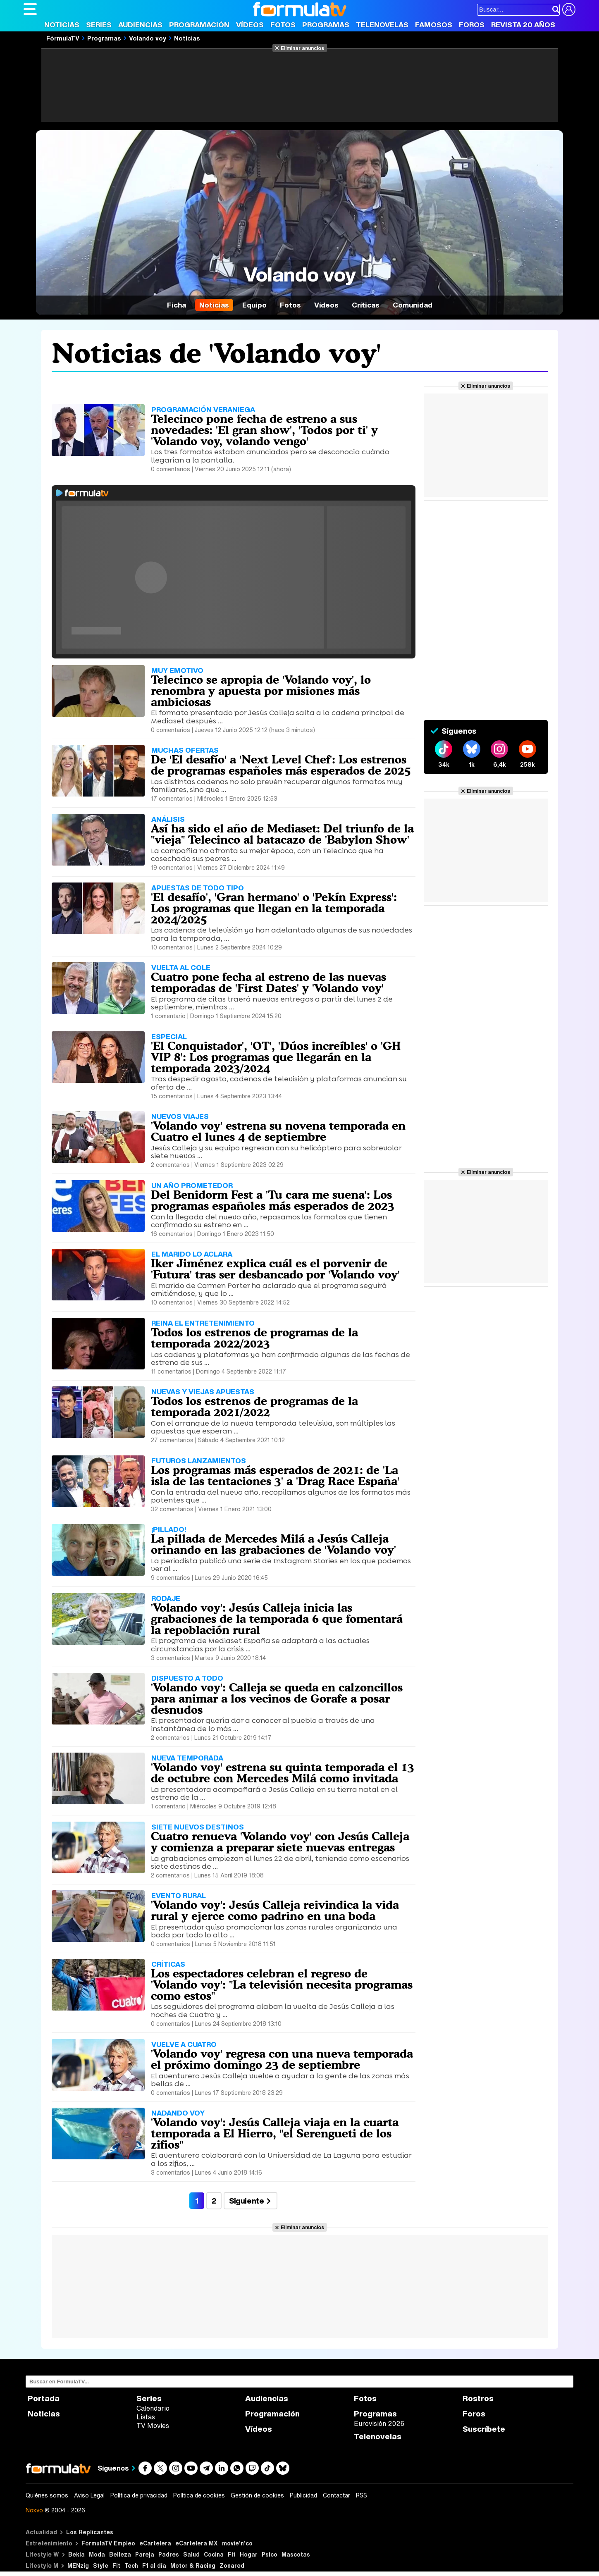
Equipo (254, 305)
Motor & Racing (192, 2565)
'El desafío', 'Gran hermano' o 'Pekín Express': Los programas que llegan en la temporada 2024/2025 (274, 908)
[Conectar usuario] (568, 9)
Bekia (76, 2554)
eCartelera (155, 2543)
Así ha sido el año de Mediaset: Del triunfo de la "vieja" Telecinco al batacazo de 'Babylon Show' (282, 834)
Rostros (478, 2398)
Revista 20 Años (523, 24)
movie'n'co (237, 2543)
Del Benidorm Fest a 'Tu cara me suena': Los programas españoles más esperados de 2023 (272, 1200)
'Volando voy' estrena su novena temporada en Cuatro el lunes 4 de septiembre (278, 1131)
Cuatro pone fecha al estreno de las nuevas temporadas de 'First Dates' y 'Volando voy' (268, 982)
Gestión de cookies (257, 2495)
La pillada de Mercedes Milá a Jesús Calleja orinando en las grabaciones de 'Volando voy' (273, 1544)
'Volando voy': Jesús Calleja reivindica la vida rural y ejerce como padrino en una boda (275, 1910)
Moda (97, 2554)
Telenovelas (382, 24)
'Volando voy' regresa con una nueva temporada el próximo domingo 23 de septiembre (282, 2059)
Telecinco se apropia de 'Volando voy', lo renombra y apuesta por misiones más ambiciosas (261, 690)
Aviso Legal (89, 2495)
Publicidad (303, 2495)
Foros (471, 24)
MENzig (78, 2565)
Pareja (144, 2554)
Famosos (433, 24)
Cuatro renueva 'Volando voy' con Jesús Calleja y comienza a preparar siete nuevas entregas (280, 1841)
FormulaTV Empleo (108, 2543)
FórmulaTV (62, 38)
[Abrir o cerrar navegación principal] (30, 9)
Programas (325, 24)
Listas (145, 2417)
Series (99, 24)
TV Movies (152, 2426)
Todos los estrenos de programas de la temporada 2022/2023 (254, 1338)
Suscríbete (484, 2429)
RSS (361, 2495)
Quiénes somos (47, 2495)
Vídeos (250, 24)
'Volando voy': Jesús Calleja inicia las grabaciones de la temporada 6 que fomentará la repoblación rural (277, 1618)
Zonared (232, 2565)
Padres (168, 2554)
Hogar (249, 2554)
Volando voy (147, 38)
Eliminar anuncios (302, 48)
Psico (269, 2554)
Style (100, 2565)
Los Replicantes (89, 2532)
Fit (232, 2554)
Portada (44, 2398)
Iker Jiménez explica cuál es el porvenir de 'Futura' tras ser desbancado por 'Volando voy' (275, 1269)
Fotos (283, 24)
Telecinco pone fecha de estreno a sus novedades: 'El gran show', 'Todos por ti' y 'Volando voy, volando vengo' (264, 430)
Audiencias (140, 24)
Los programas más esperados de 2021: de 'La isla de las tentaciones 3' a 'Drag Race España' (275, 1475)
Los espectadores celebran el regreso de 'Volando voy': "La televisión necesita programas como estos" (282, 1984)
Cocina (214, 2554)
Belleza (120, 2554)
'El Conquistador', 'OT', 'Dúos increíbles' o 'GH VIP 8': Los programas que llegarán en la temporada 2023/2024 (276, 1057)
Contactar (336, 2495)
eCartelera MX (196, 2543)
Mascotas (296, 2554)
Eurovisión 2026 (379, 2423)
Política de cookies (199, 2495)
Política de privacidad (138, 2495)
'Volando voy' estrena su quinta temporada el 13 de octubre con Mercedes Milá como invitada (282, 1772)
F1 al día (154, 2565)
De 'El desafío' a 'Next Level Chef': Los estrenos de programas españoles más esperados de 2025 (281, 765)
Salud (191, 2554)
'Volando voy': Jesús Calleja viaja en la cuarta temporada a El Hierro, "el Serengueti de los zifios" (275, 2133)
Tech (131, 2565)
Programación (199, 24)
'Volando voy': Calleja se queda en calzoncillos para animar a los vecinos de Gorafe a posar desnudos (277, 1698)
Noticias (61, 24)
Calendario (152, 2408)
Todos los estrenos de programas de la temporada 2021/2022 (254, 1406)
